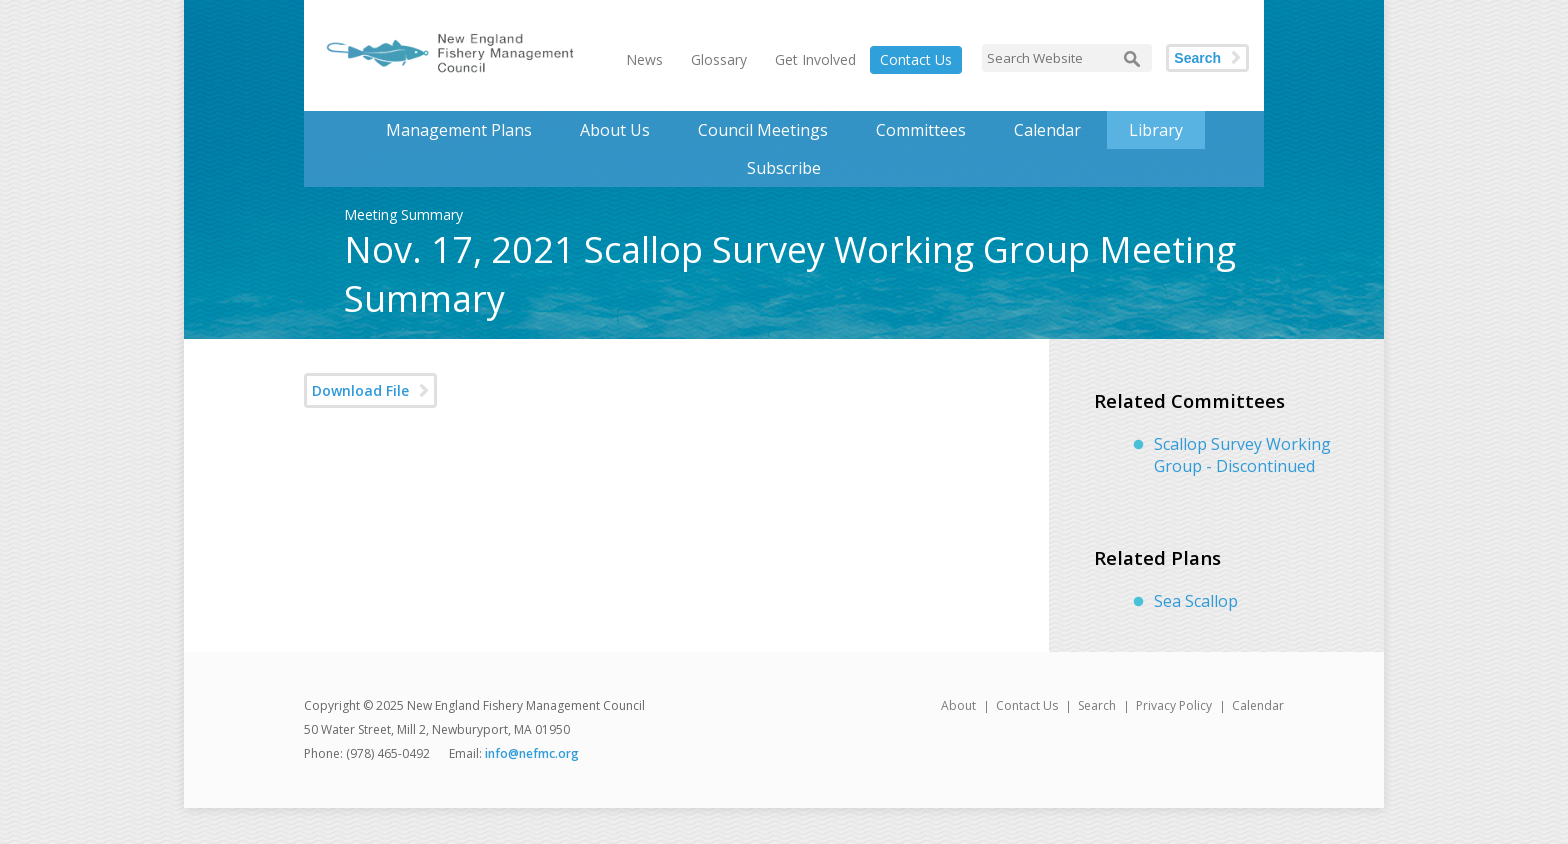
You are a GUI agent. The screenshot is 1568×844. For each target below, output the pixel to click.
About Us (615, 130)
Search (1197, 58)
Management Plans (459, 130)
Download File (360, 390)
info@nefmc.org (532, 753)
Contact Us (916, 59)
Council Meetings (763, 130)
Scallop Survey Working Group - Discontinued (1242, 455)
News (644, 59)
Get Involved (815, 59)
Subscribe (784, 168)
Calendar (1047, 130)
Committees (921, 130)
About (958, 705)
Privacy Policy (1174, 705)
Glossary (719, 59)
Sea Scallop (1196, 601)
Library (1156, 130)
